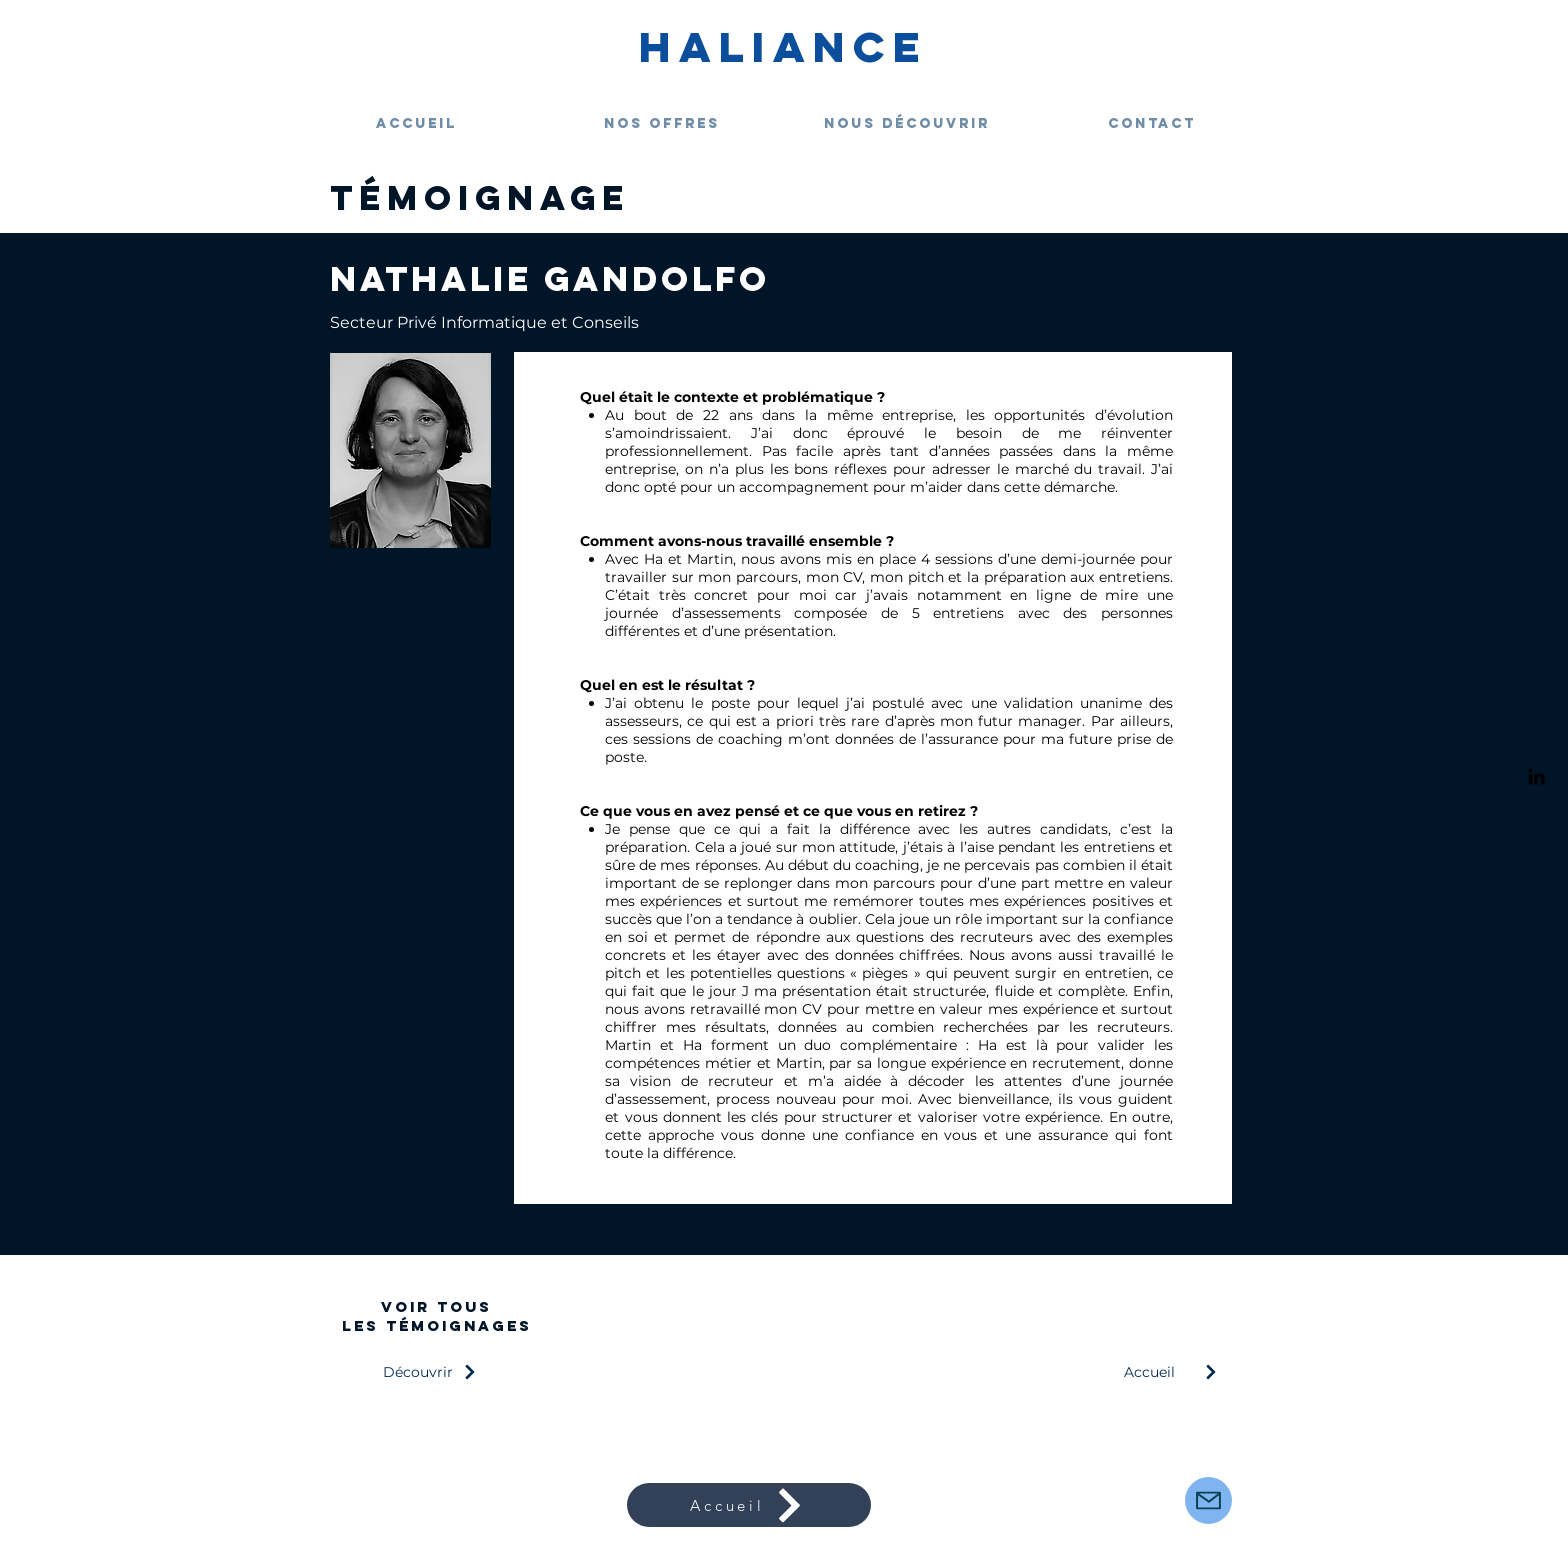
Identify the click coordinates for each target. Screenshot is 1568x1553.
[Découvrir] (436, 1372)
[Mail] (1208, 1500)
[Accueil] (1177, 1372)
